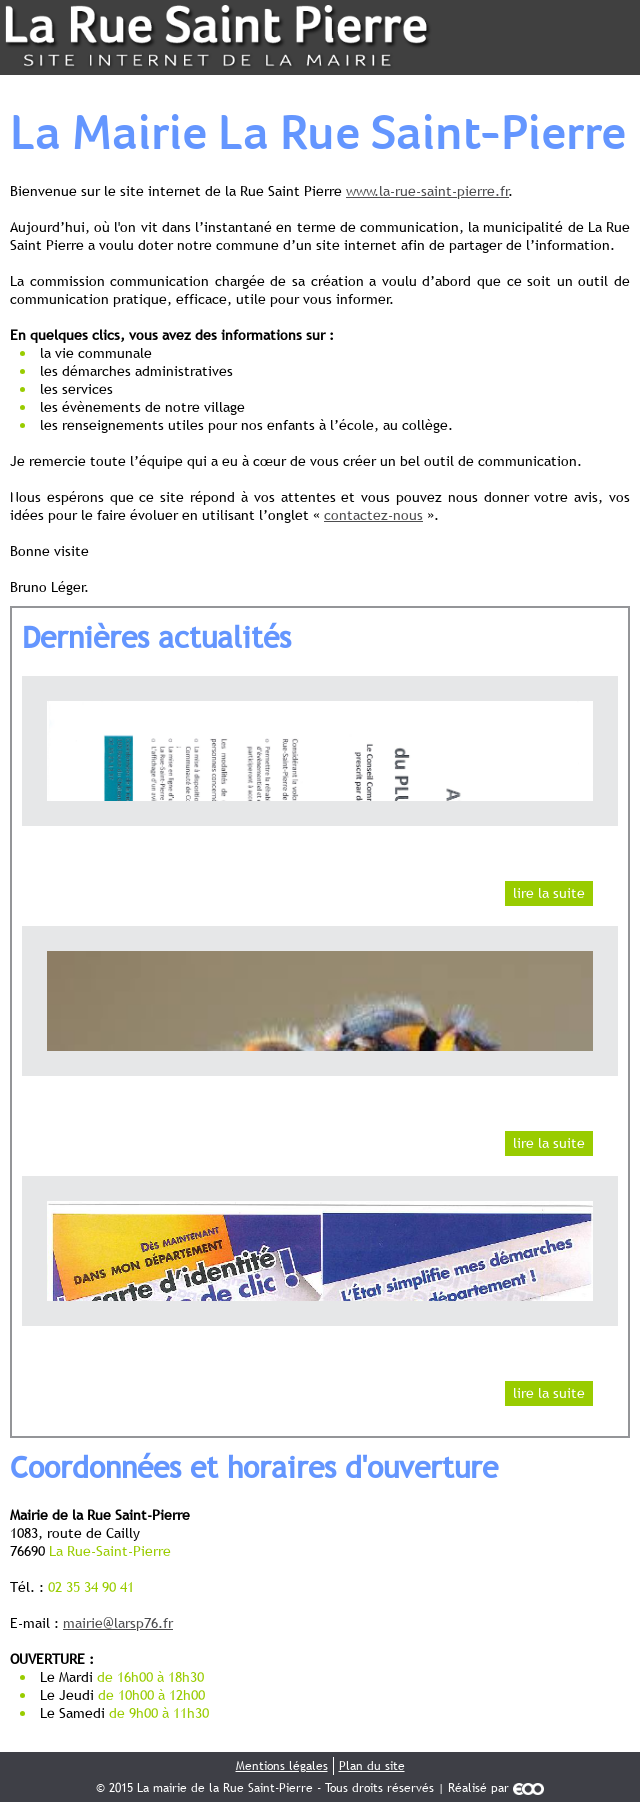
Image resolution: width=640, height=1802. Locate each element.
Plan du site (372, 1766)
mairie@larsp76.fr (118, 1623)
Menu (602, 37)
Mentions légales (282, 1766)
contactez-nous (373, 515)
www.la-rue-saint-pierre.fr (427, 191)
